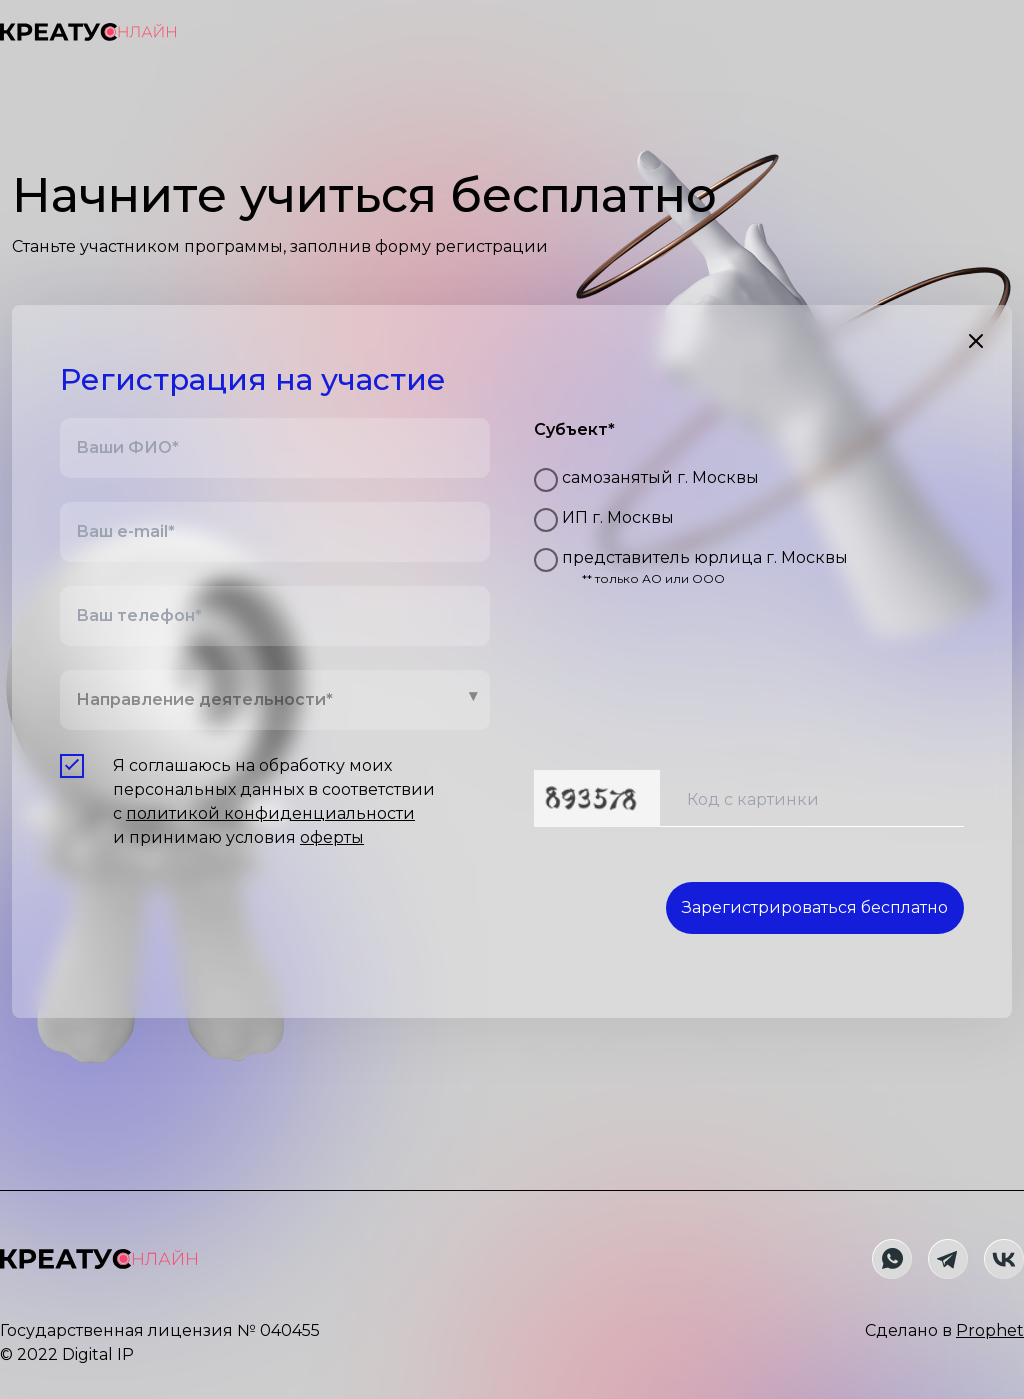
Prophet (990, 1330)
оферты (332, 837)
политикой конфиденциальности (270, 813)
